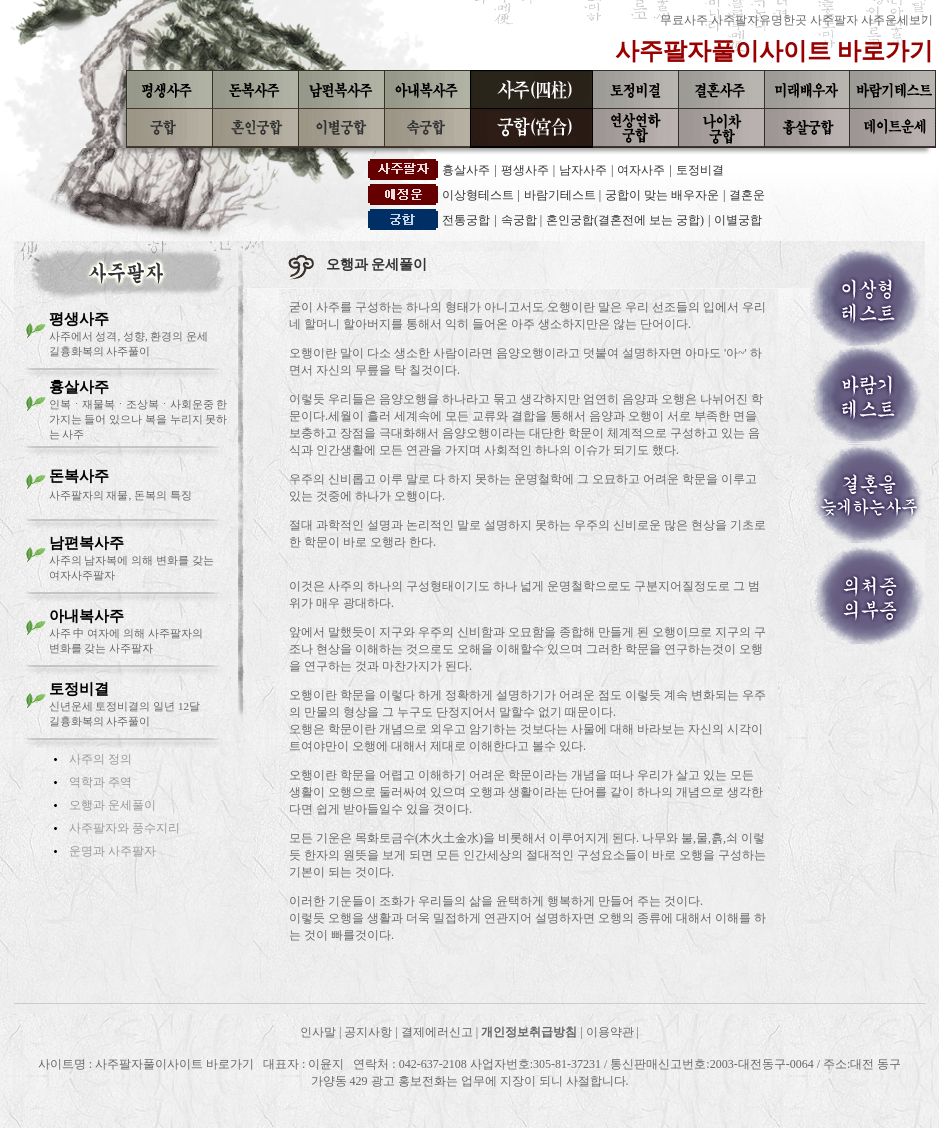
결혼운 (747, 195)
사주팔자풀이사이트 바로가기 (774, 51)
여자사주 (641, 170)
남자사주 (583, 170)
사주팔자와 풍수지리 (124, 828)
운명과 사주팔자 (112, 851)
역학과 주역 (100, 782)
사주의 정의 (100, 759)
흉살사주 (466, 170)
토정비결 (700, 170)
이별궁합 (738, 220)
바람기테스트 (561, 195)
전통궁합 (466, 220)
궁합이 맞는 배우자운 (662, 195)
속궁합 (520, 220)
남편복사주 (86, 543)
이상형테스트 (479, 195)
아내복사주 (86, 616)
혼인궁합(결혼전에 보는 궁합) (625, 220)
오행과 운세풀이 (112, 805)
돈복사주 (79, 476)
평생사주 (525, 170)
